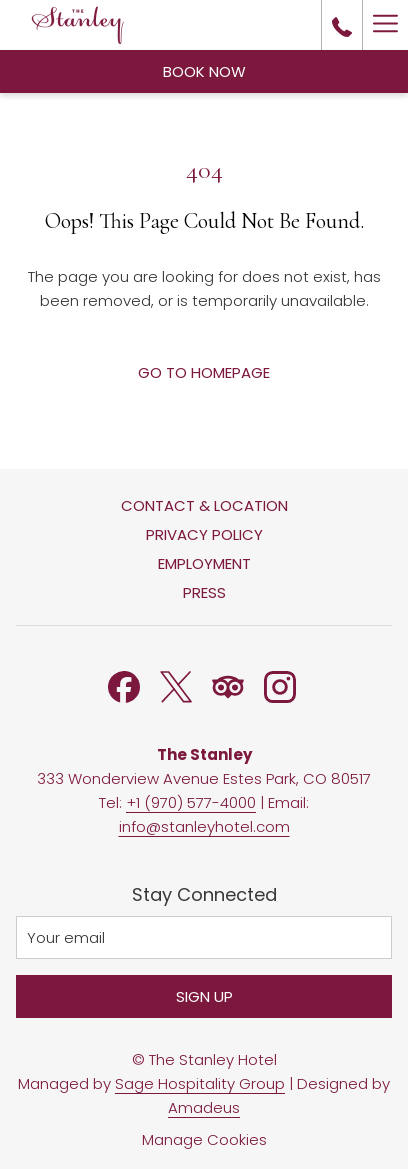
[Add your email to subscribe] (204, 937)
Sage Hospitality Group (200, 1083)
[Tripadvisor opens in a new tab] (228, 684)
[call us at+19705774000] (342, 25)
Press (204, 592)
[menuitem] (204, 508)
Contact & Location (204, 505)
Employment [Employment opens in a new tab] (204, 563)
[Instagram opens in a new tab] (280, 684)
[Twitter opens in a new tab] (176, 684)
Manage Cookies (204, 1139)
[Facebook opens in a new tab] (124, 684)
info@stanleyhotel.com (204, 826)
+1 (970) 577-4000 (191, 802)
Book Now (204, 71)
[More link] (385, 25)
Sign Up (204, 996)
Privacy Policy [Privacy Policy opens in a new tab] (204, 534)
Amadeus (204, 1107)
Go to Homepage (204, 372)
